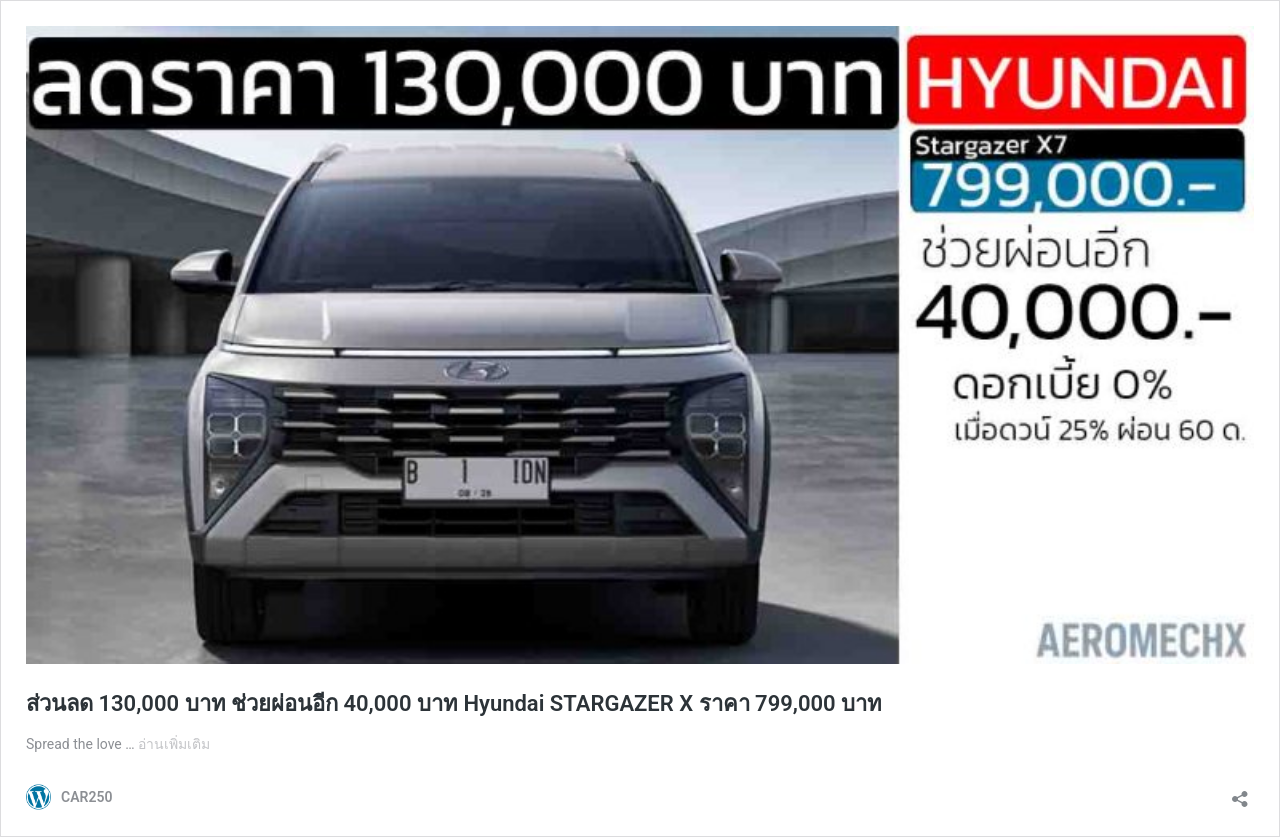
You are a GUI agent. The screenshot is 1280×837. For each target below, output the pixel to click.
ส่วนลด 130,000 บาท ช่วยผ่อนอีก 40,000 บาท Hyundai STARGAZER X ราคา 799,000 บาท (454, 703)
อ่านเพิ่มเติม (174, 744)
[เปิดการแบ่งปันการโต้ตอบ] (1240, 792)
